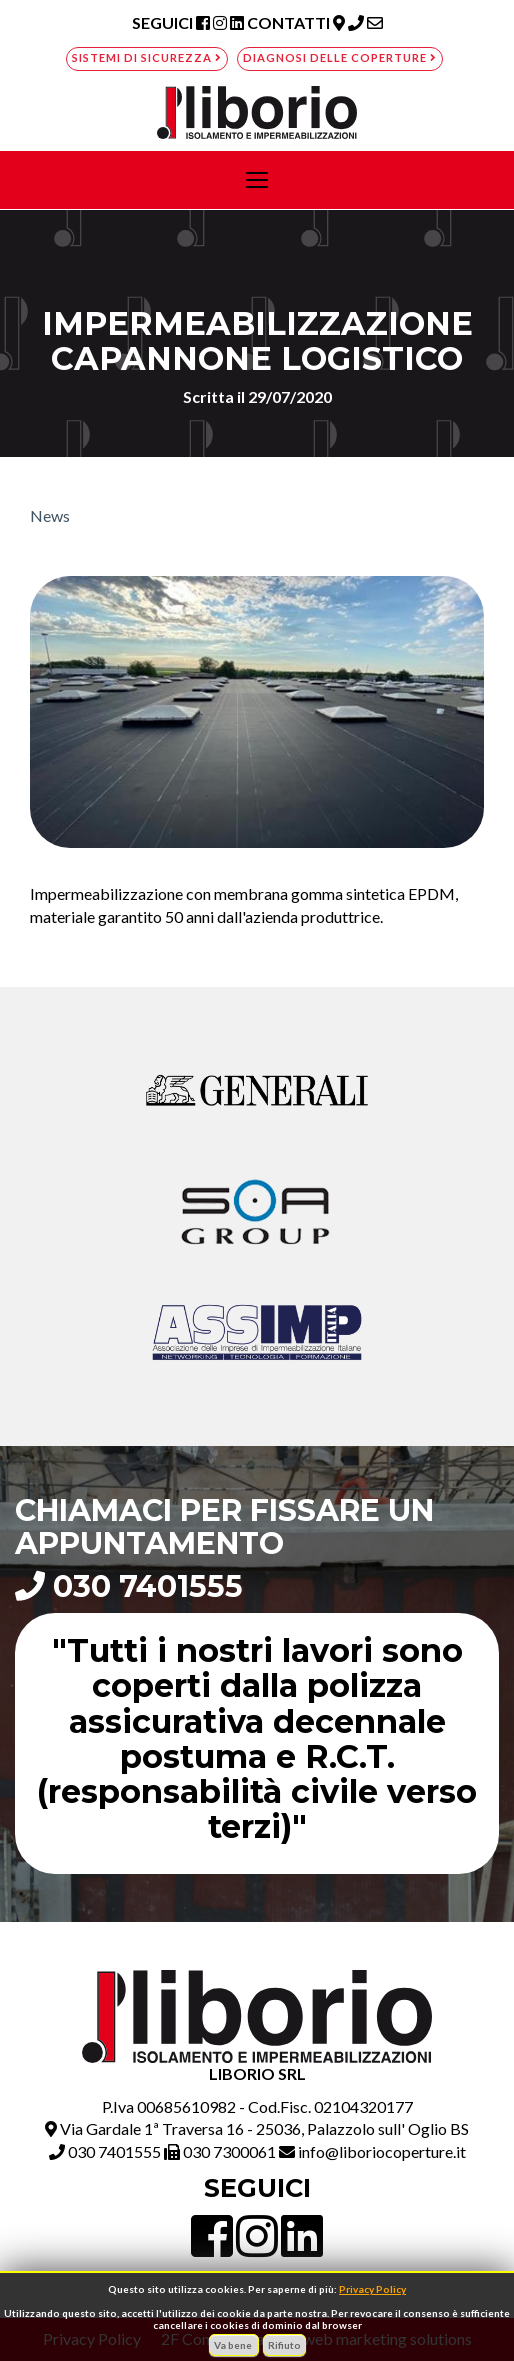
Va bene (234, 2345)
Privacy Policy (372, 2289)
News (50, 515)
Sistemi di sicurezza (147, 57)
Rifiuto (284, 2345)
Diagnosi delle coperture (340, 57)
